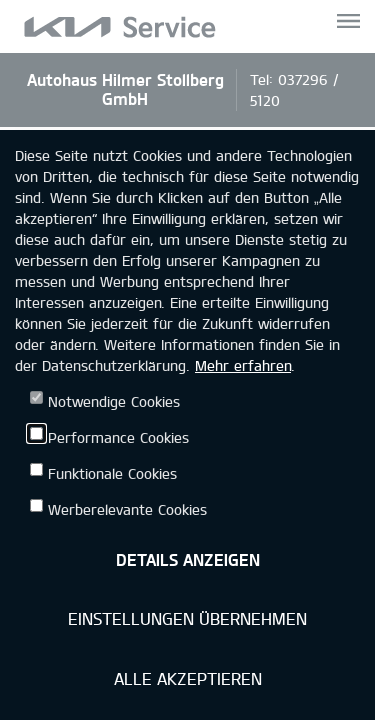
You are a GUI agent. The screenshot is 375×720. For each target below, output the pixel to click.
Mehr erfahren (243, 365)
